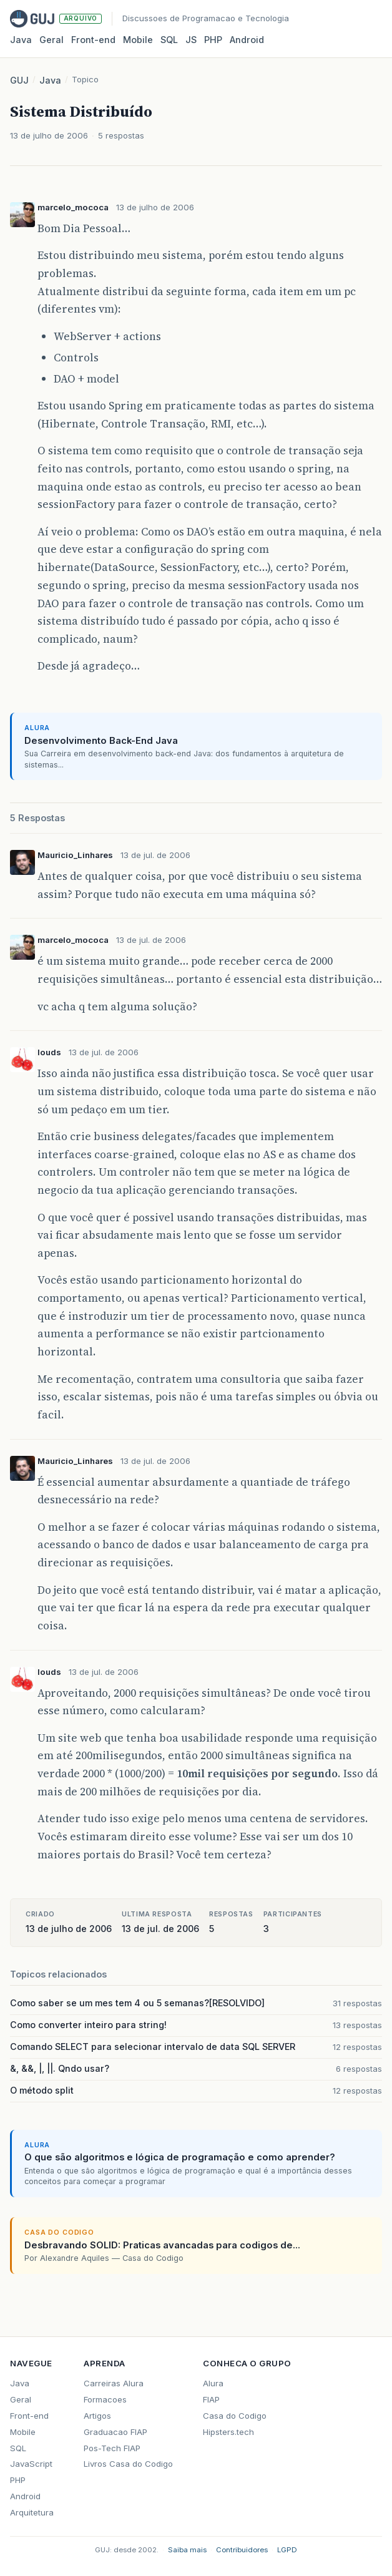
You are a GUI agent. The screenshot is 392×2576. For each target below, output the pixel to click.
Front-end (29, 2416)
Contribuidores (242, 2549)
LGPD (287, 2549)
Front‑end (93, 39)
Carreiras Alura (114, 2383)
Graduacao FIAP (115, 2432)
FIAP (211, 2399)
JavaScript (31, 2464)
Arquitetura (32, 2512)
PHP (213, 39)
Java (21, 39)
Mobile (138, 39)
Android (247, 39)
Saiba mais (187, 2549)
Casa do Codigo (235, 2416)
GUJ (19, 80)
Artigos (97, 2416)
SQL (169, 39)
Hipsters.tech (228, 2432)
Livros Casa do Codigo (128, 2464)
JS (191, 39)
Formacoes (105, 2399)
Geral (51, 39)
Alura (213, 2383)
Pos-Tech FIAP (112, 2448)
